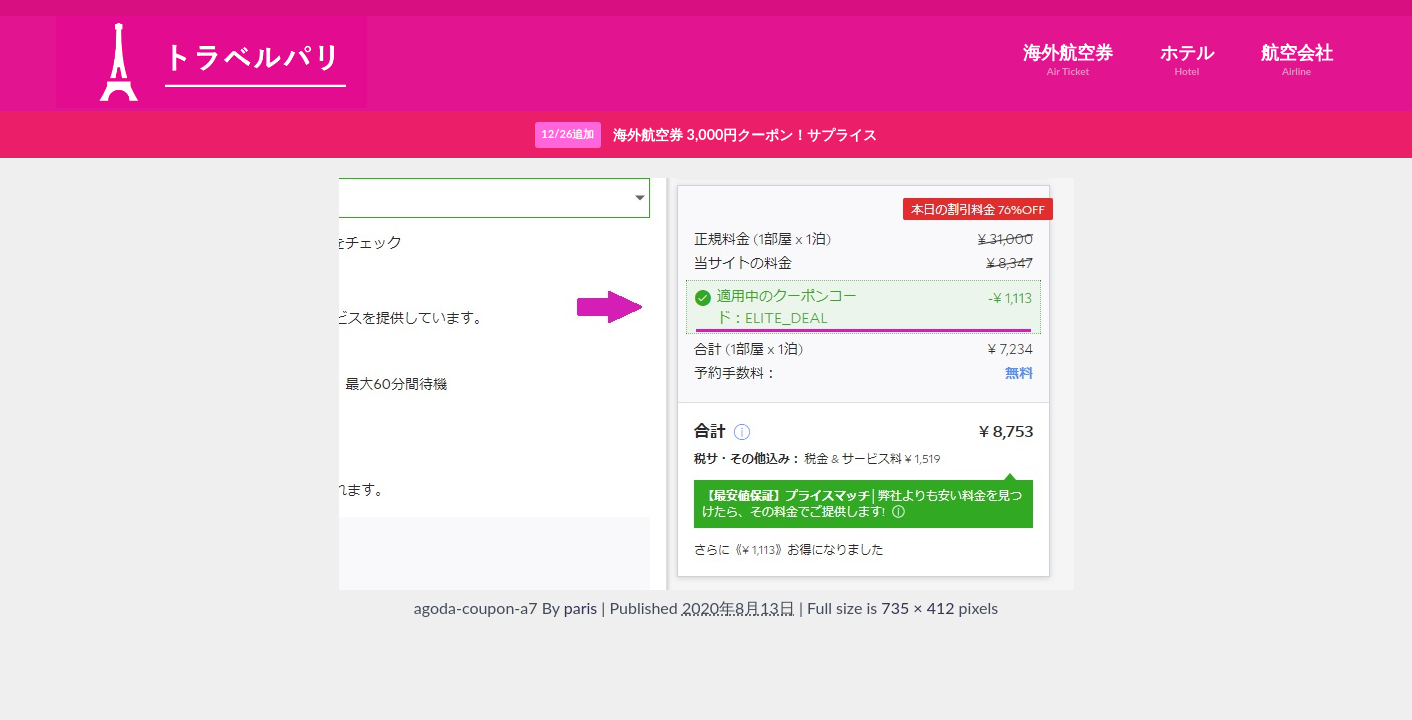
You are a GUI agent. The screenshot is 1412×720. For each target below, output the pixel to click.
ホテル (1187, 59)
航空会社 (1297, 59)
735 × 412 (917, 607)
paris (581, 607)
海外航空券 (1068, 59)
